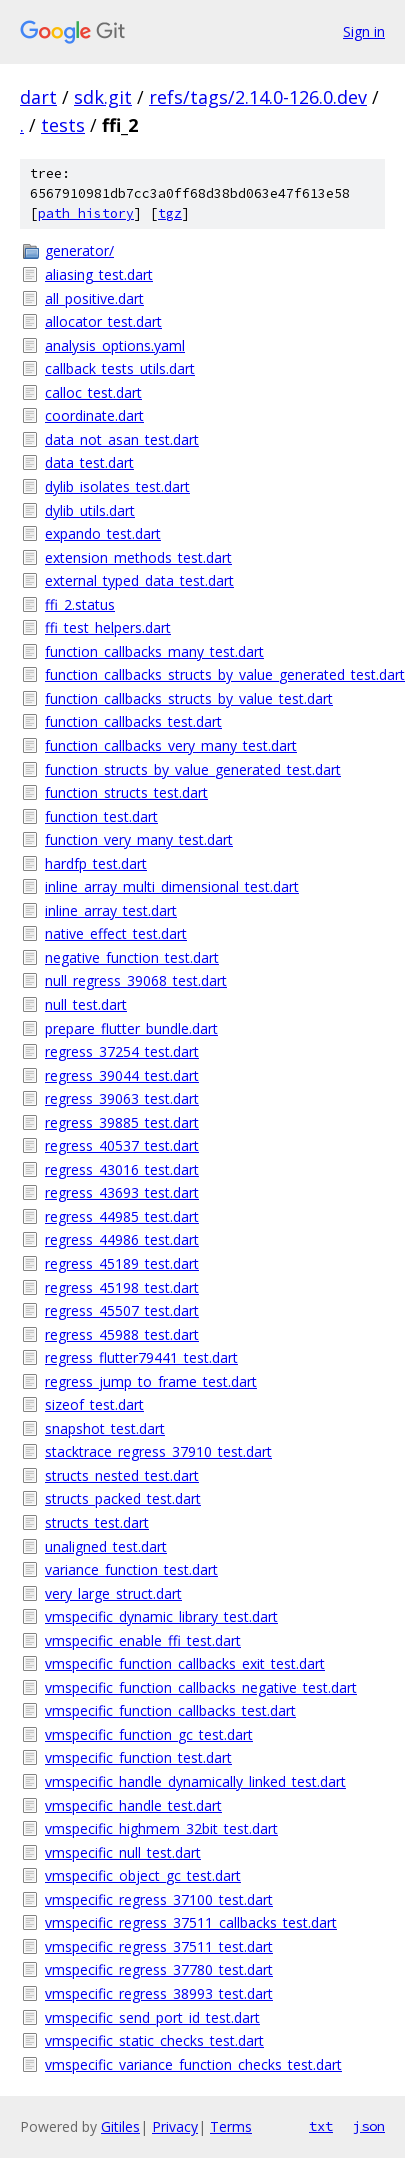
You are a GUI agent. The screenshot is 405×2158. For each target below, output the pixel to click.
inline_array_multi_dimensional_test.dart (172, 886)
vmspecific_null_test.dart (123, 1852)
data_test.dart (89, 462)
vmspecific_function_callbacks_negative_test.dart (201, 1687)
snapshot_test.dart (105, 1428)
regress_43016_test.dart (122, 1169)
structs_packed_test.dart (123, 1498)
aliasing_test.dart (99, 274)
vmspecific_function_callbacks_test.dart (170, 1710)
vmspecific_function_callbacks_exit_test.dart (185, 1663)
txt (321, 2126)
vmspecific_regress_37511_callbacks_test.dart (191, 1922)
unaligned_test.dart (106, 1546)
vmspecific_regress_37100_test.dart (159, 1899)
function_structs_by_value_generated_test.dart (193, 769)
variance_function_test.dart (131, 1569)
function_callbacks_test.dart (133, 721)
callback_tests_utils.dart (120, 368)
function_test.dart (101, 816)
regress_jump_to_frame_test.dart (151, 1381)
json (369, 2126)
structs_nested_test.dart (122, 1475)
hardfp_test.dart (96, 863)
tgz (170, 213)
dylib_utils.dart (90, 510)
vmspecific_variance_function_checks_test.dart (193, 2064)
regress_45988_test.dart (122, 1334)
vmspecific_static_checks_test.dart (154, 2040)
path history (86, 213)
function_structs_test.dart (126, 792)
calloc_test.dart (93, 392)
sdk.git (103, 97)
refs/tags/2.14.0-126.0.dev (258, 97)
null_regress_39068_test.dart (136, 980)
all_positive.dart (94, 298)
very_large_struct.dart (113, 1593)
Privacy (175, 2126)
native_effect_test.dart (116, 933)
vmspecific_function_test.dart (138, 1757)
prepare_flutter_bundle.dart (131, 1028)
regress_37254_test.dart (122, 1051)
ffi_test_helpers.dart (108, 627)
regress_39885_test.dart (122, 1122)
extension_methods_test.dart (138, 557)
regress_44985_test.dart (122, 1216)
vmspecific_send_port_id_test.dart (152, 2017)
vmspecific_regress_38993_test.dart (159, 1993)
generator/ (79, 250)
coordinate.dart (94, 415)
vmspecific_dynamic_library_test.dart (161, 1616)
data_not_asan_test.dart (122, 439)
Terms (231, 2126)
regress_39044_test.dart (122, 1075)
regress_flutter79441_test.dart (141, 1357)
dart (38, 97)
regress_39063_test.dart (122, 1098)
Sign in (364, 31)
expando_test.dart (103, 533)
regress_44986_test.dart (122, 1239)
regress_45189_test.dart (122, 1263)
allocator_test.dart (103, 321)
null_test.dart (86, 1004)
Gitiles (120, 2126)
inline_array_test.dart (111, 910)
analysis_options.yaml (115, 345)
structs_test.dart (97, 1522)
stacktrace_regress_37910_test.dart (158, 1451)
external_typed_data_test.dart (139, 580)
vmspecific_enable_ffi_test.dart (143, 1640)
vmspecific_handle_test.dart (133, 1805)
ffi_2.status (80, 604)
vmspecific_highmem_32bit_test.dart (161, 1828)
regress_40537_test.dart (122, 1145)
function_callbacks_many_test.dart (154, 651)
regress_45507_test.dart (122, 1310)
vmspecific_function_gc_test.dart (149, 1734)
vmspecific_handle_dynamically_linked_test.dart (195, 1781)
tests (63, 125)
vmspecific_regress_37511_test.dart (159, 1946)
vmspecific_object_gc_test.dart (143, 1875)
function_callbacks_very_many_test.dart (171, 745)
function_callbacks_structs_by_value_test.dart (189, 698)
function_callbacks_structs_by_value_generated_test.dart (215, 674)
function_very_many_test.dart (139, 839)
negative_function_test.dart (132, 957)
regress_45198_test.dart (122, 1287)
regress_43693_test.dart (122, 1192)
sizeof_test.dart (94, 1404)
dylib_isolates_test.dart (117, 486)
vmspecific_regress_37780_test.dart (159, 1969)
